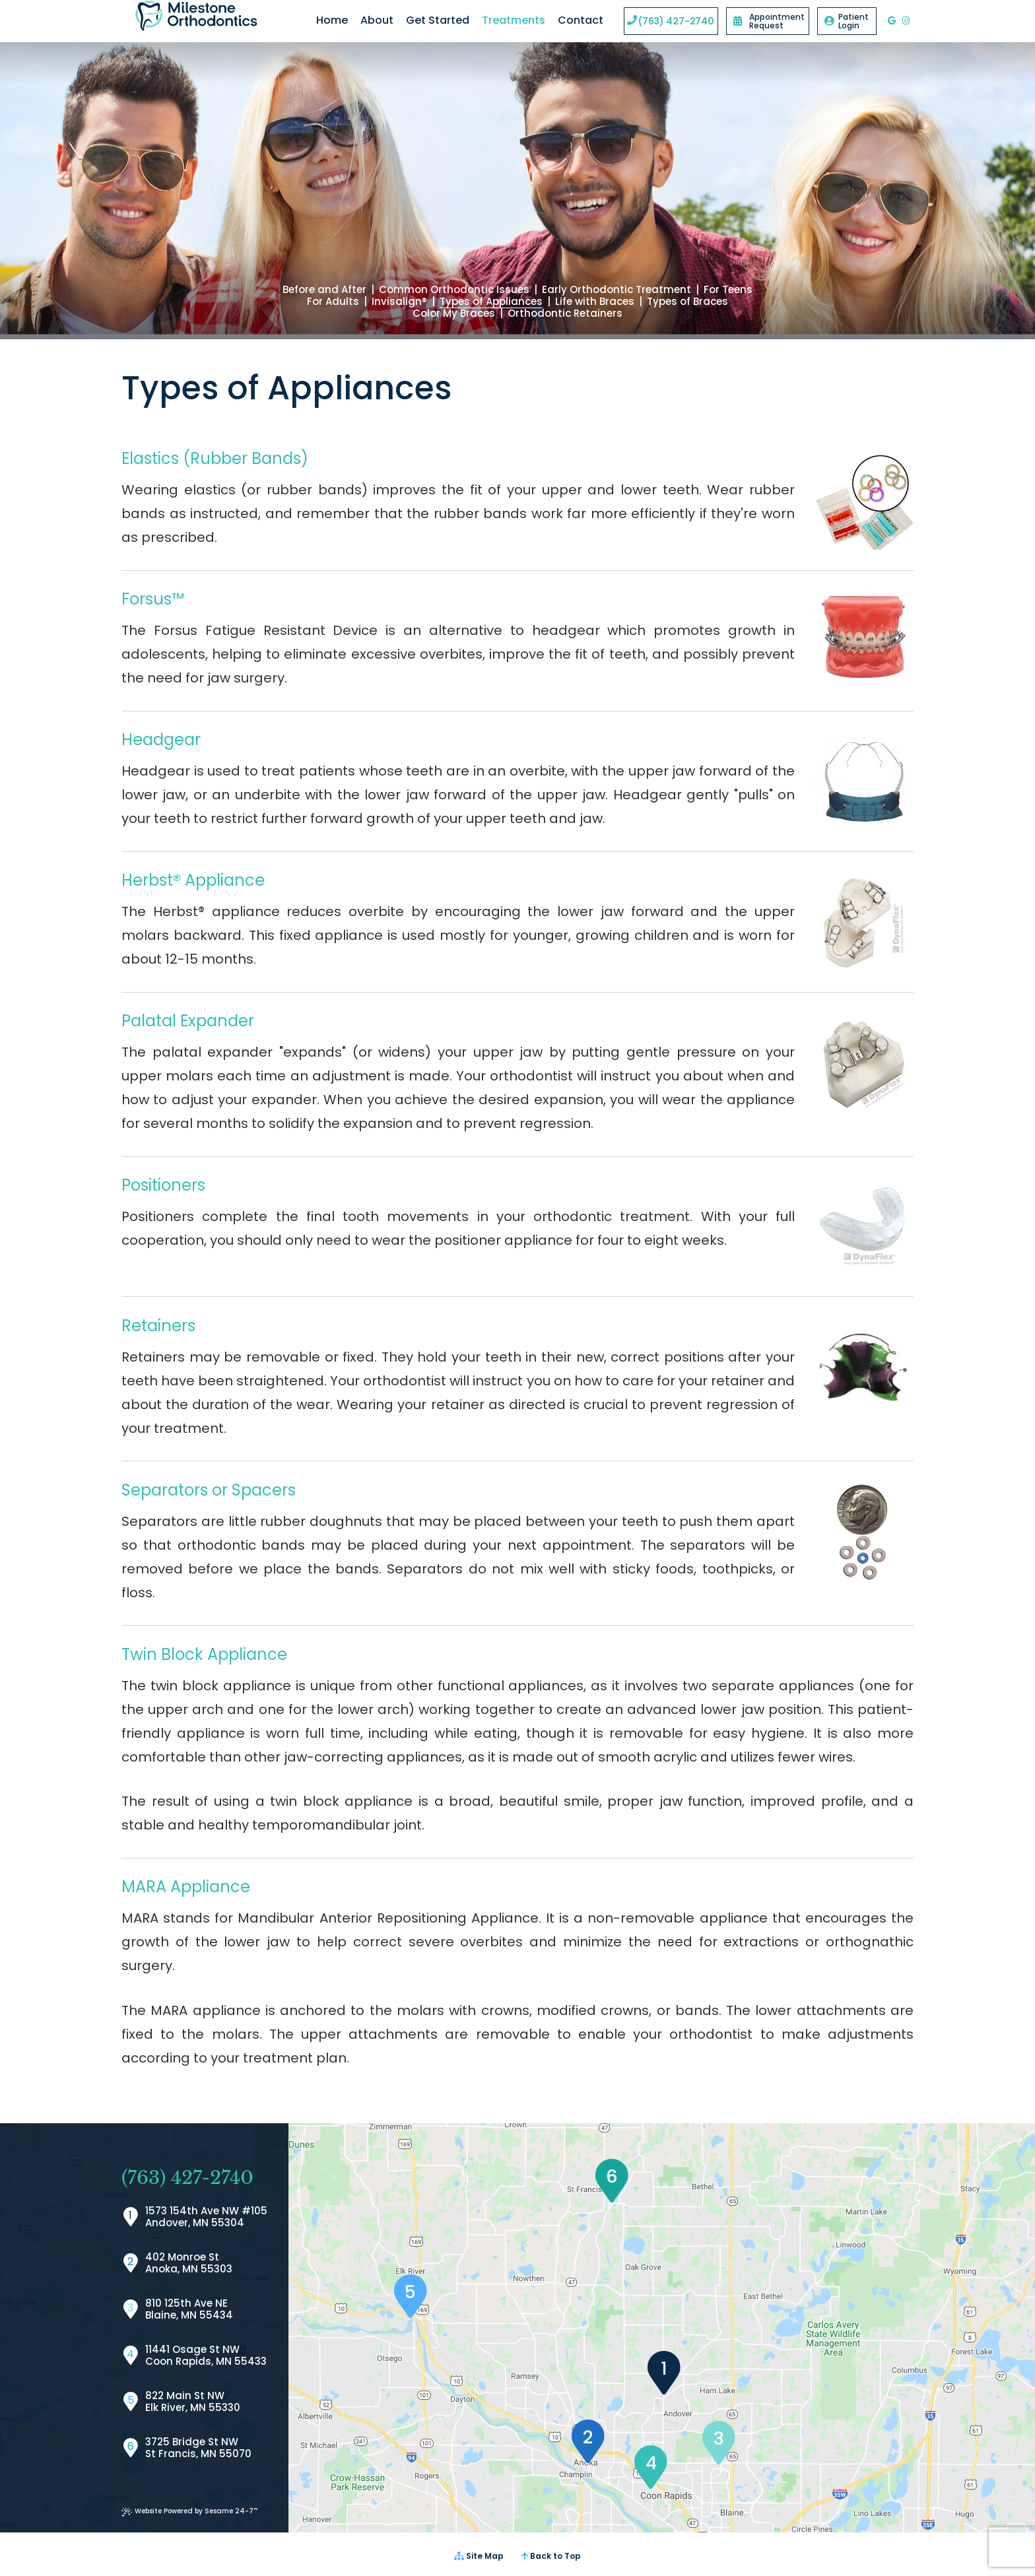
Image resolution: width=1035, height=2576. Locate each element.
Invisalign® (399, 302)
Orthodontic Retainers (565, 313)
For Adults (333, 302)
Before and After (324, 290)
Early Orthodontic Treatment (616, 290)
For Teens (728, 290)
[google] (891, 21)
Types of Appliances (491, 302)
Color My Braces (454, 313)
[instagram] (906, 21)
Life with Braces (594, 302)
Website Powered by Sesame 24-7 (189, 2511)
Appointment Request (769, 21)
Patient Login (846, 21)
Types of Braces (687, 302)
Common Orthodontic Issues (454, 290)
